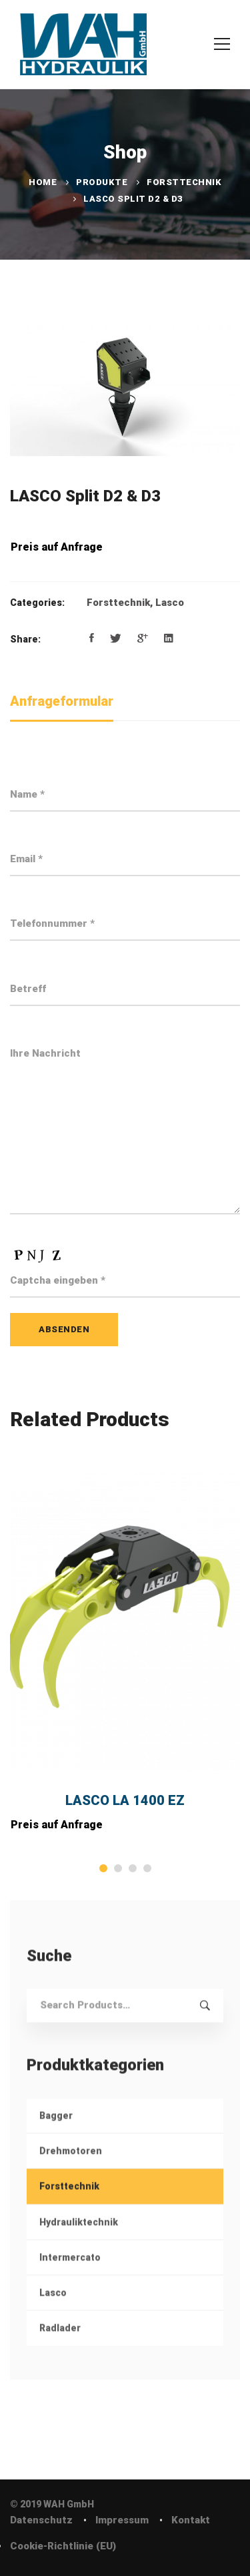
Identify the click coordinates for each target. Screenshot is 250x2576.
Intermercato (70, 2275)
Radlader (60, 2345)
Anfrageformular (61, 701)
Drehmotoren (70, 2168)
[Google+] (143, 638)
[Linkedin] (168, 638)
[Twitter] (115, 638)
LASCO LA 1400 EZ (125, 1800)
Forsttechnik (184, 182)
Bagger (56, 2133)
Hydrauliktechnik (78, 2239)
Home (43, 182)
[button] (103, 1868)
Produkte (101, 182)
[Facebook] (92, 638)
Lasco (169, 603)
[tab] (61, 702)
